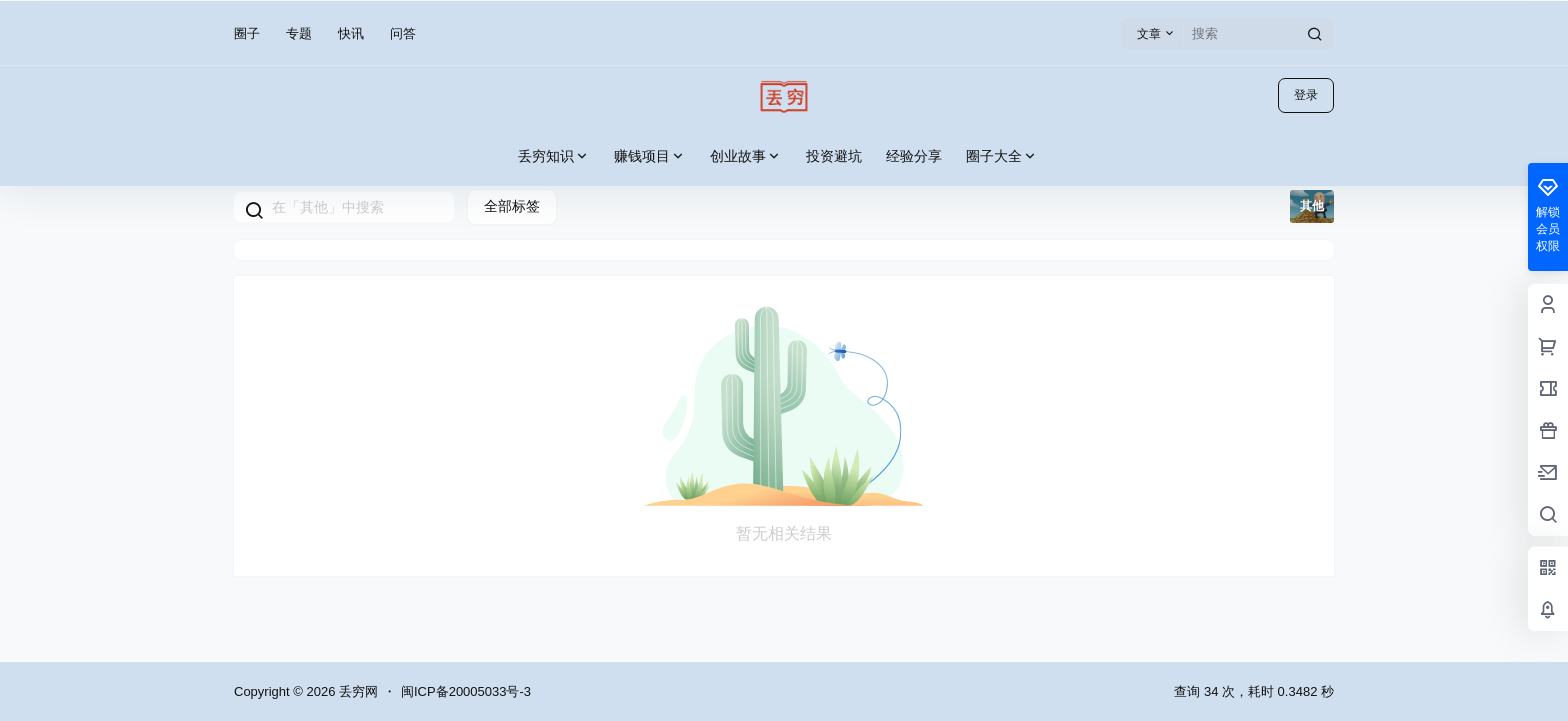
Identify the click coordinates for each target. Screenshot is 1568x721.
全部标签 (512, 206)
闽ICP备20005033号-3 (466, 691)
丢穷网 (356, 691)
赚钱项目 (650, 156)
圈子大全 (1002, 156)
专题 (299, 33)
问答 (403, 33)
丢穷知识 (554, 156)
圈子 (247, 33)
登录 (1306, 95)
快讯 (351, 33)
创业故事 (746, 156)
